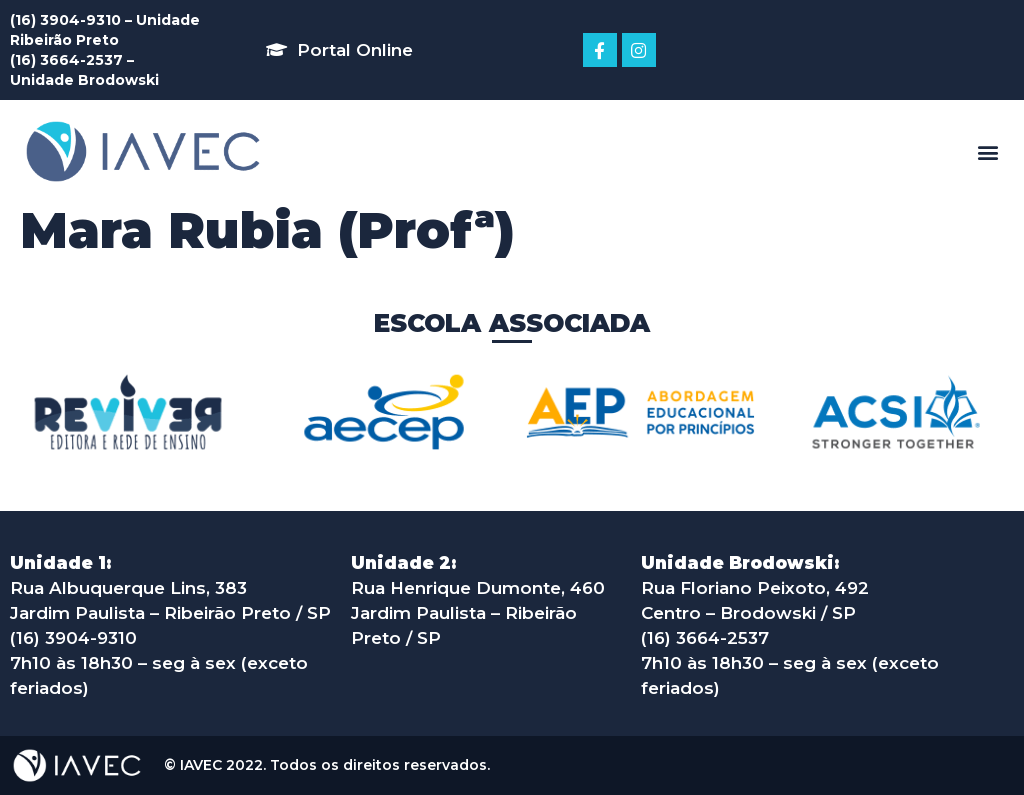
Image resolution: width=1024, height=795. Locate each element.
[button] (339, 50)
